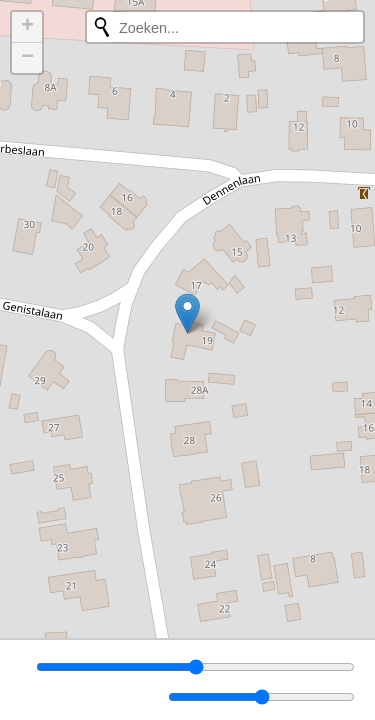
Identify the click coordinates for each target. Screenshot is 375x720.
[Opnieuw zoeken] (102, 27)
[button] (187, 313)
